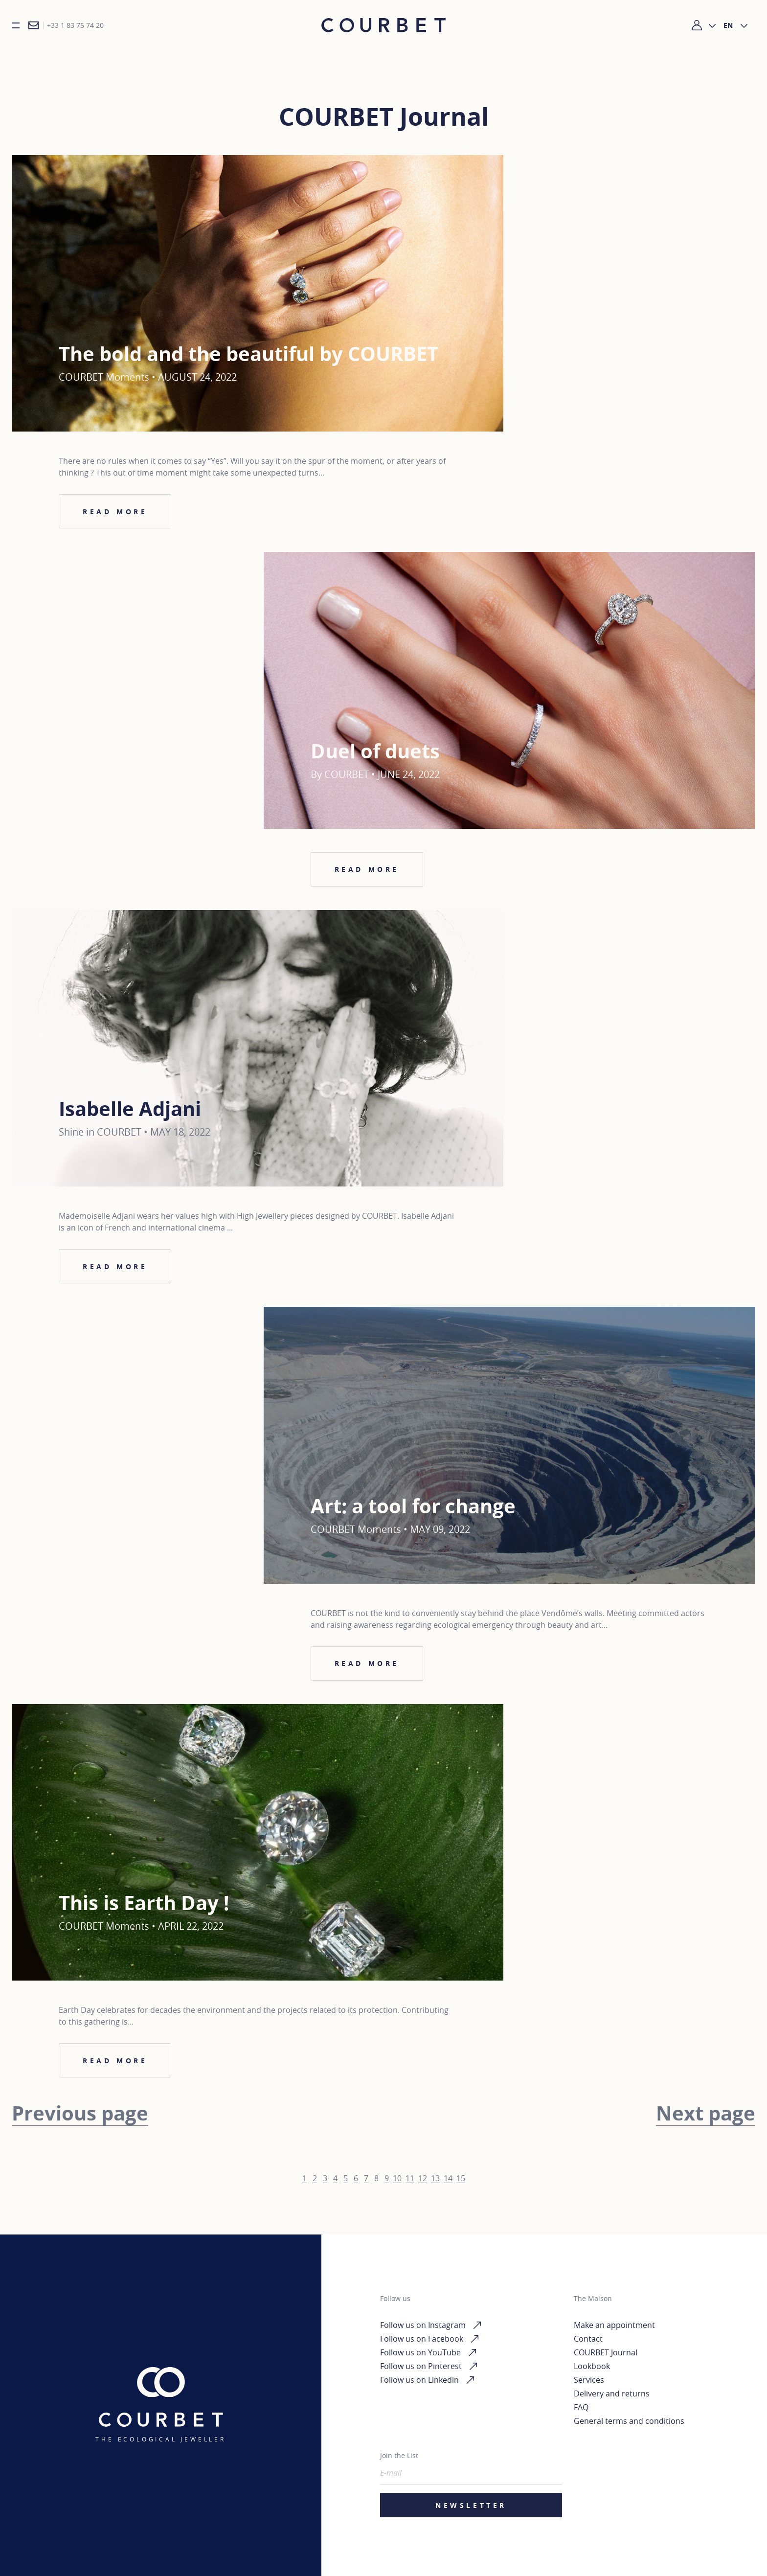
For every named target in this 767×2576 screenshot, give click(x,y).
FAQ (581, 2407)
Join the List (399, 2455)
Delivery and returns (612, 2393)
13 (435, 2181)
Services (589, 2379)
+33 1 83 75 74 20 (75, 27)
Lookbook (592, 2366)
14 (448, 2181)
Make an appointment (614, 2325)
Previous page (80, 2116)
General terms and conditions (629, 2421)
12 (422, 2181)
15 (460, 2181)
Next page (705, 2116)
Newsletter (471, 2505)
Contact (588, 2338)
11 (410, 2181)
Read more (115, 515)
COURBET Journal (605, 2352)
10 (397, 2181)
